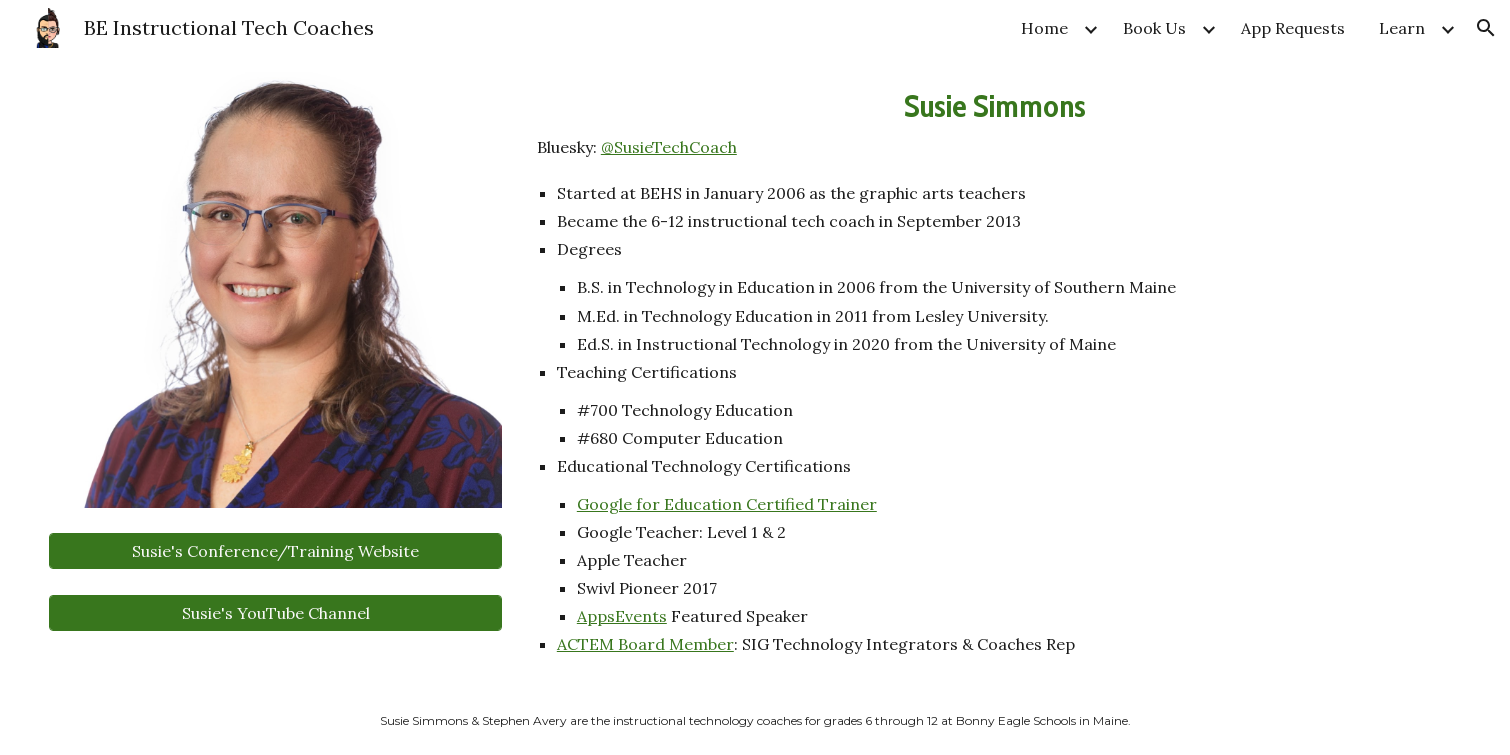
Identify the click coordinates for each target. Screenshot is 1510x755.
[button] (1486, 28)
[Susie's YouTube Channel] (275, 613)
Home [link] (1044, 28)
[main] (995, 121)
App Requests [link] (1293, 28)
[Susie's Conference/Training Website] (275, 551)
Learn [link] (1402, 28)
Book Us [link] (1154, 28)
